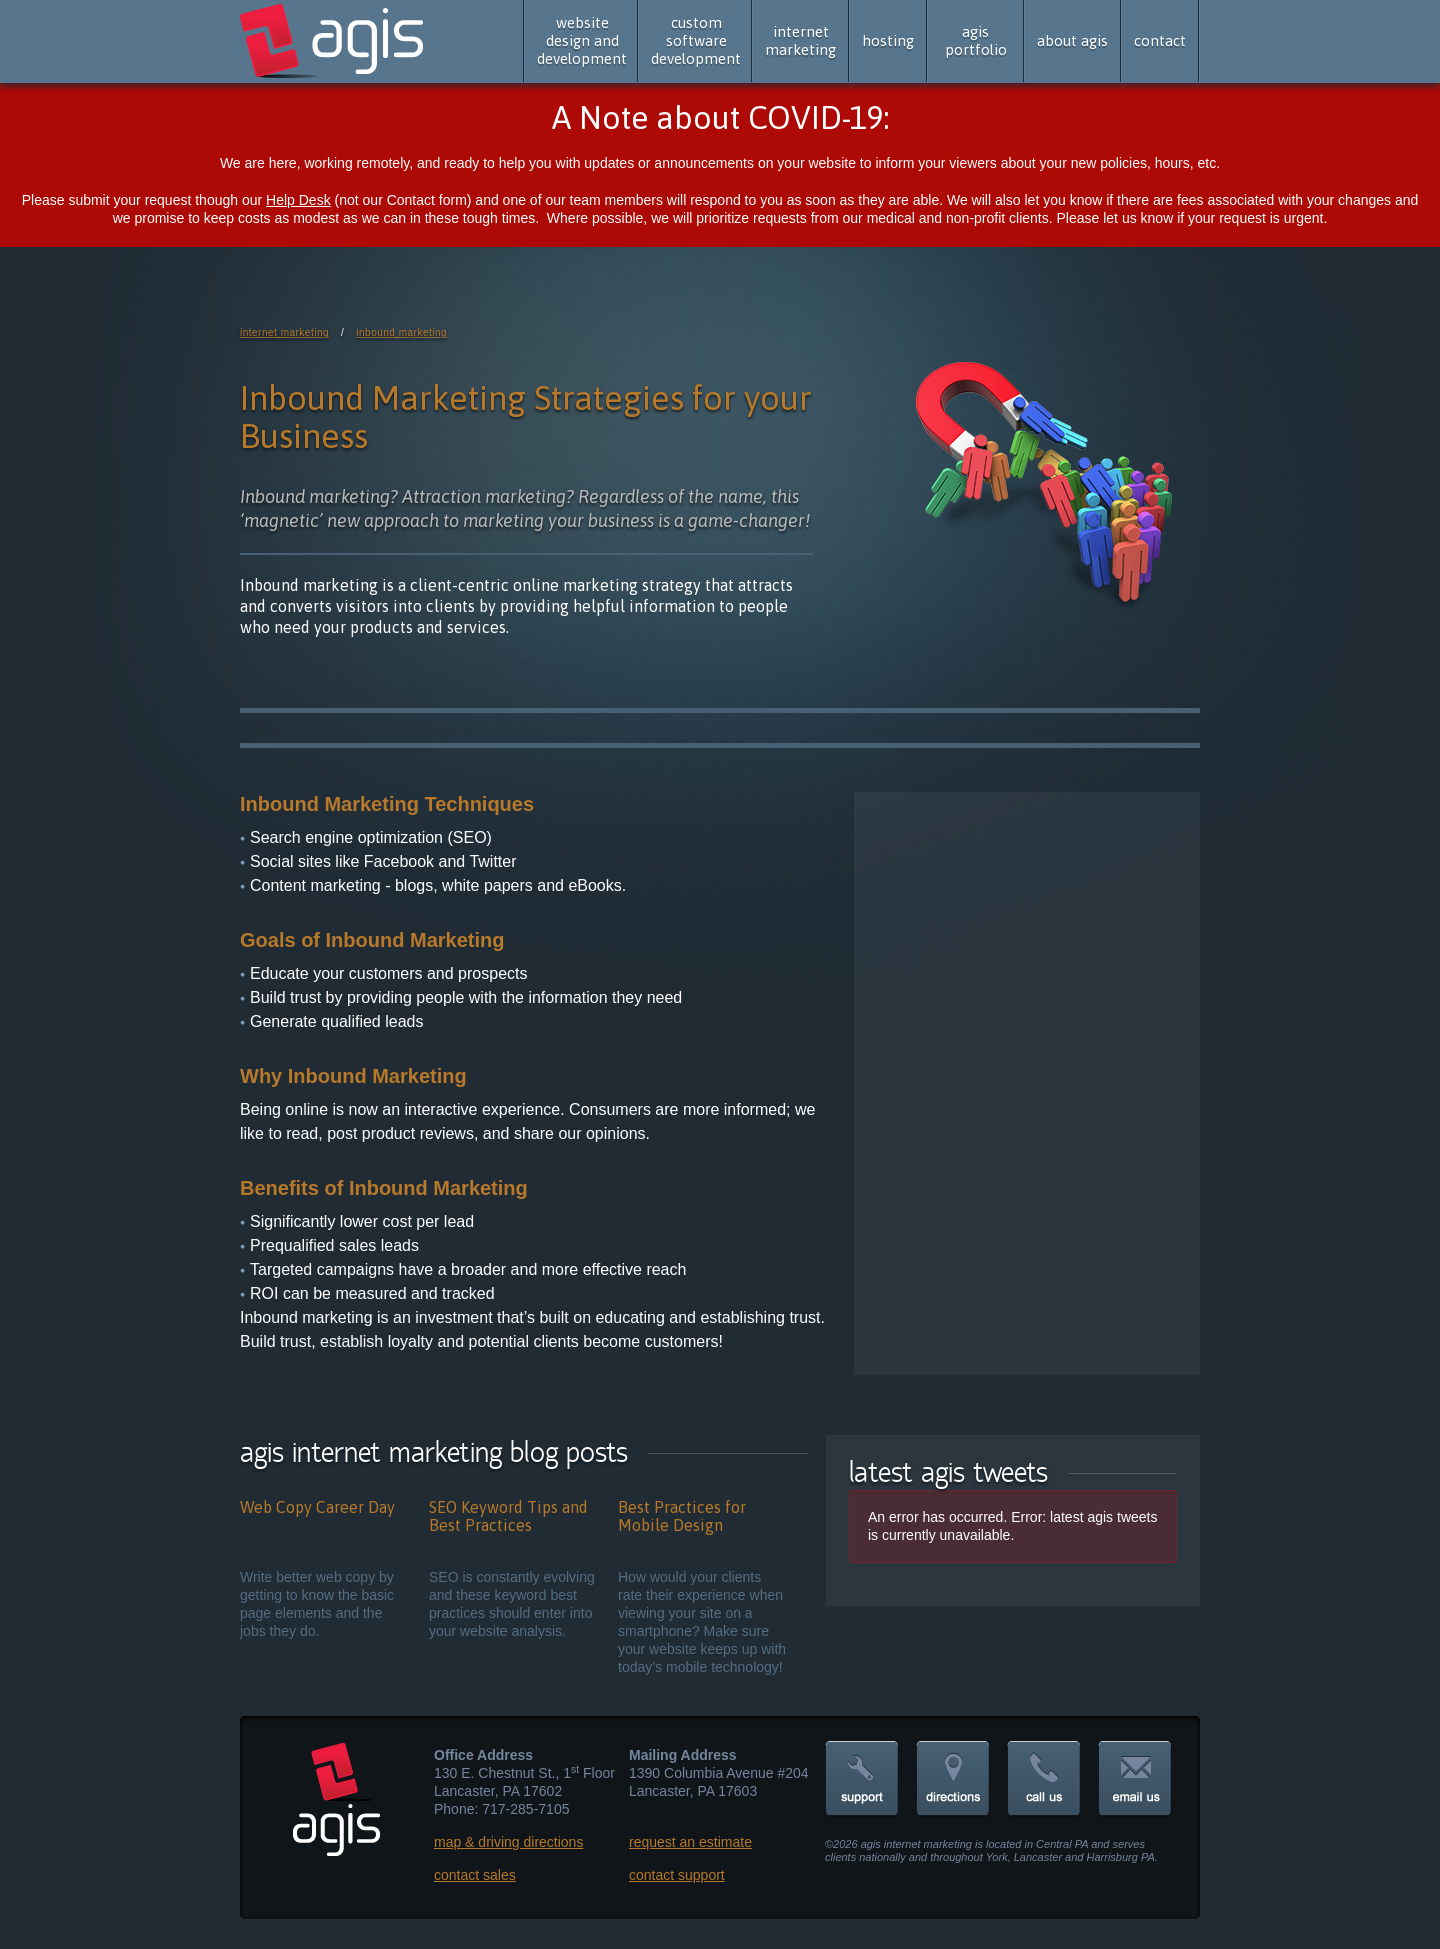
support (862, 1779)
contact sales (475, 1875)
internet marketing (800, 40)
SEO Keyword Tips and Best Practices (508, 1516)
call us (1044, 1779)
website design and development (582, 40)
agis (333, 42)
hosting (888, 40)
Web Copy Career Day (317, 1507)
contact (1160, 40)
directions (953, 1779)
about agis (1072, 40)
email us (1135, 1779)
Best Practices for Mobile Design (682, 1516)
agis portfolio (976, 40)
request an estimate (690, 1842)
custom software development (696, 40)
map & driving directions (508, 1842)
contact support (677, 1875)
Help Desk (298, 200)
